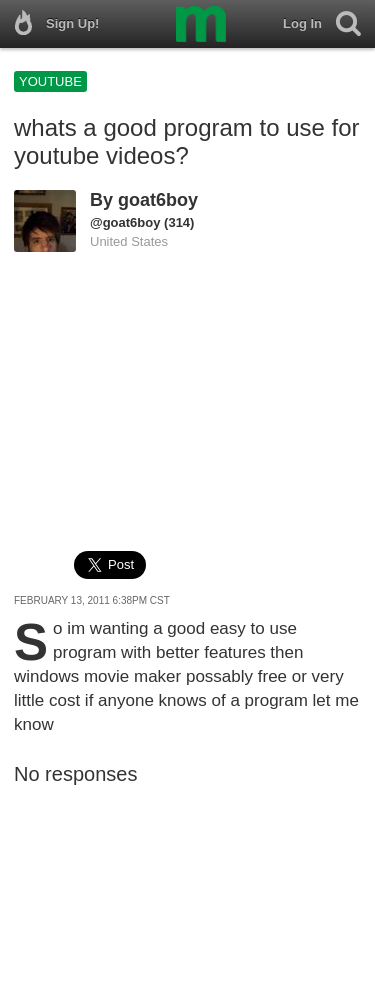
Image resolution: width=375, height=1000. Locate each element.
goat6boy (158, 200)
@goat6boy (125, 222)
